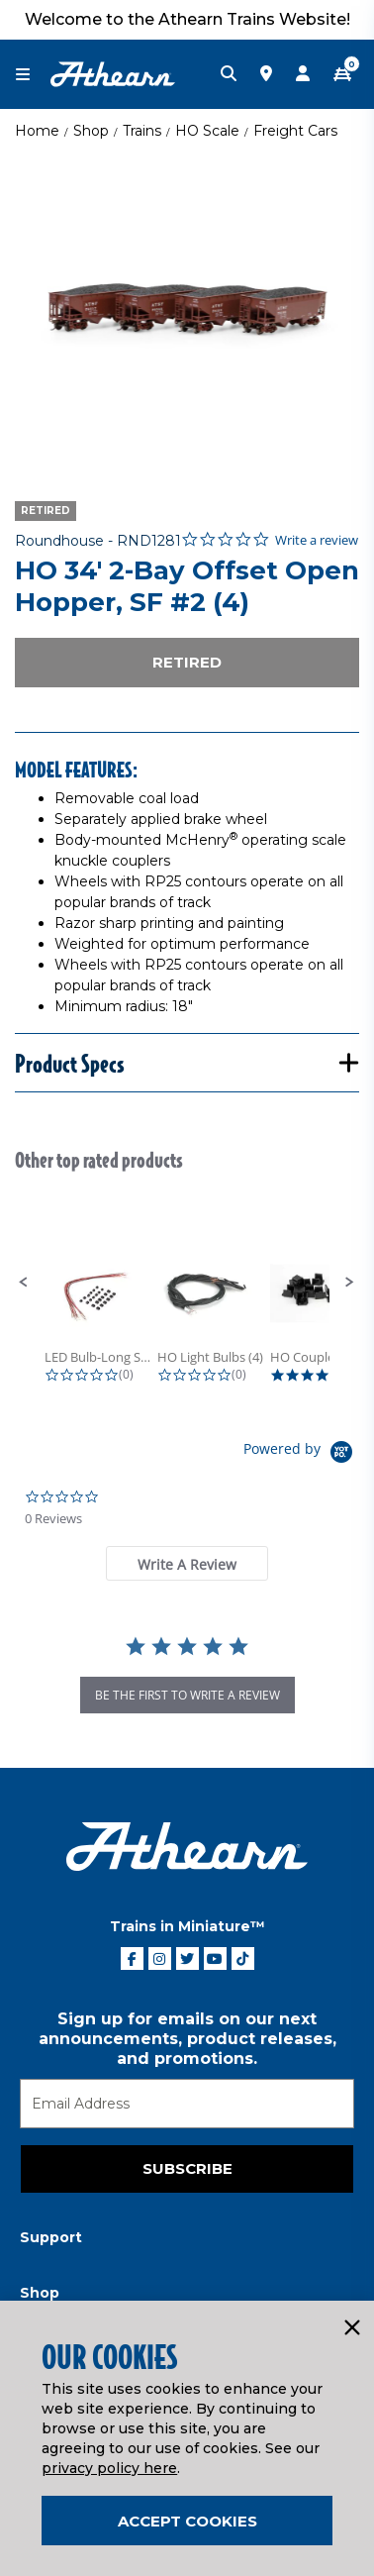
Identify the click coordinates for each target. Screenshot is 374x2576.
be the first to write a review (187, 1695)
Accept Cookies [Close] (187, 2521)
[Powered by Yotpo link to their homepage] (301, 1454)
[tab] (187, 1563)
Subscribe (187, 2168)
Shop (91, 131)
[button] (24, 1282)
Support (51, 2237)
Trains (142, 131)
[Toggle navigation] (32, 74)
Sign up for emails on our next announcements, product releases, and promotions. (187, 2038)
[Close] (351, 2328)
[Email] (187, 2103)
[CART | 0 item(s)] (342, 74)
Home (37, 131)
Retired (187, 662)
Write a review (316, 540)
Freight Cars (295, 131)
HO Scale (207, 131)
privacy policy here (109, 2468)
